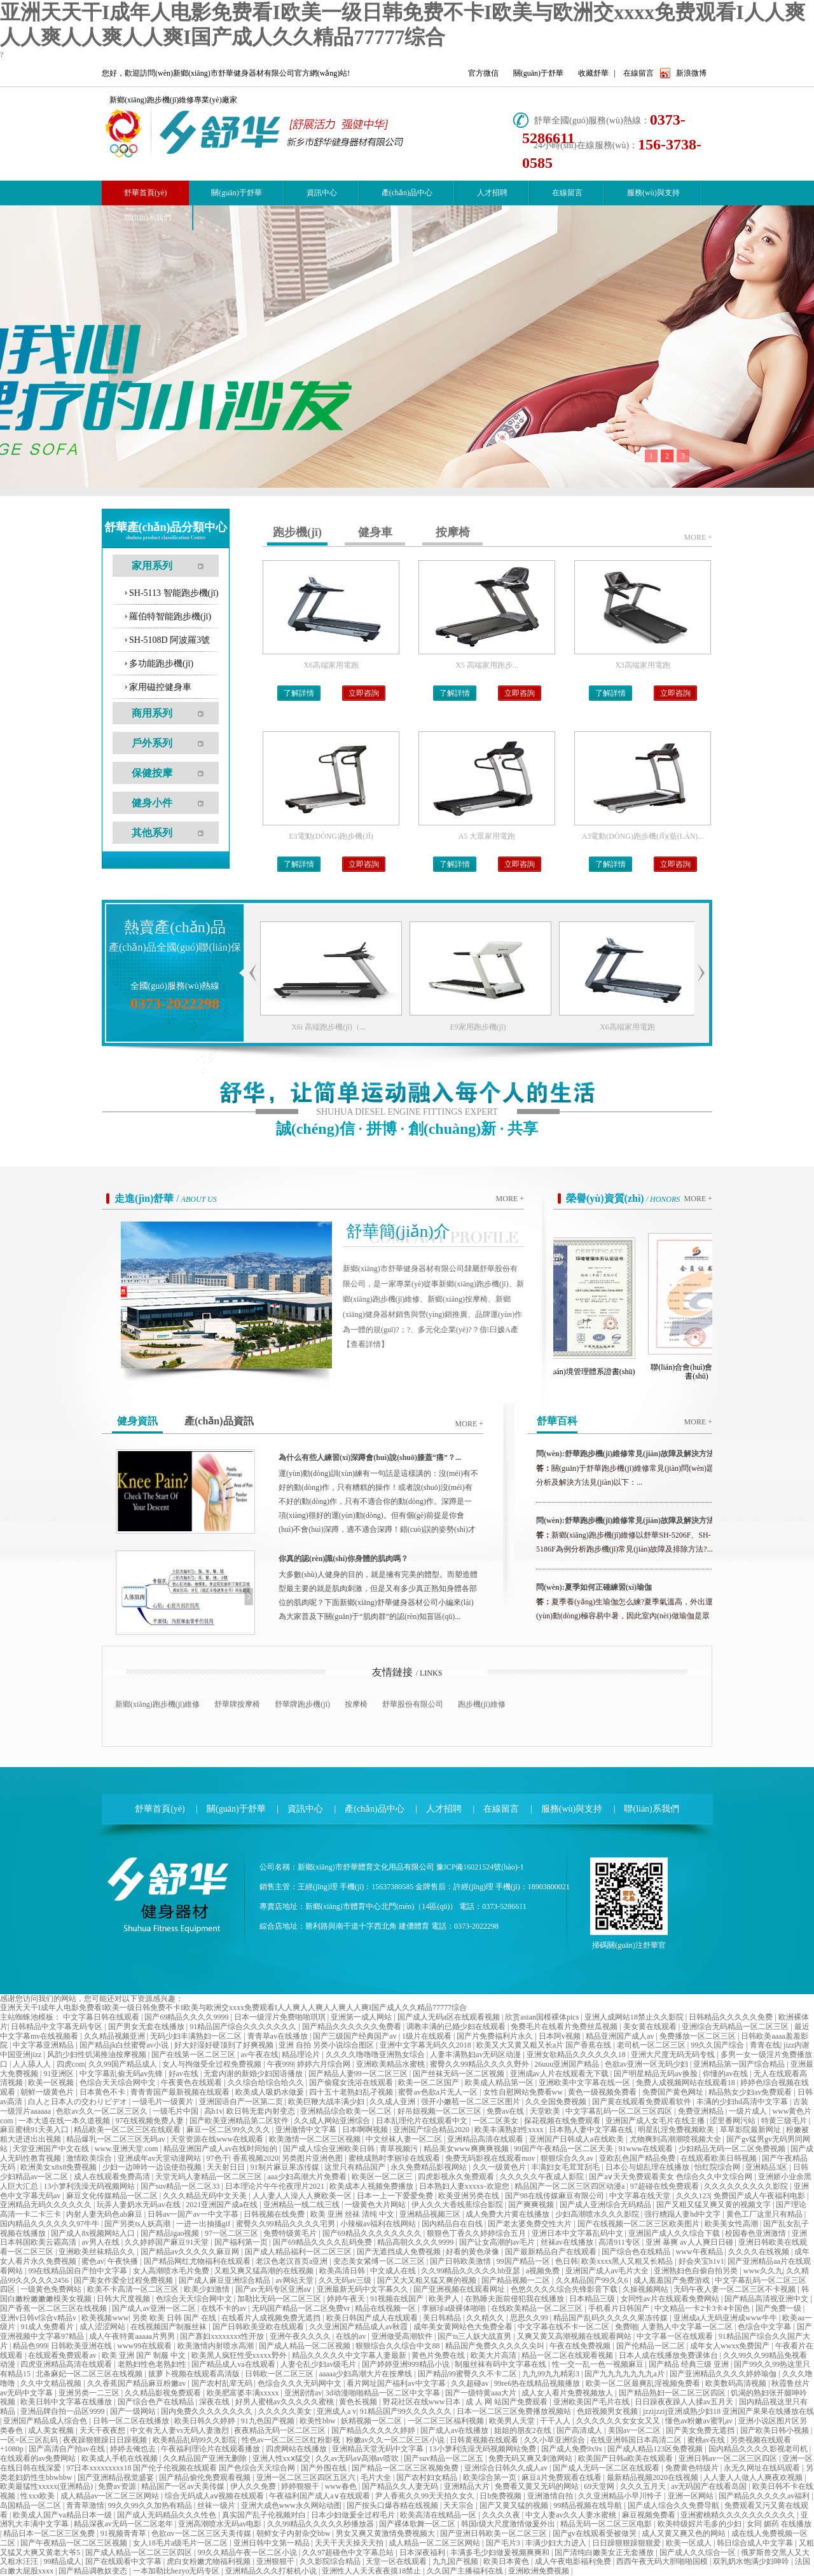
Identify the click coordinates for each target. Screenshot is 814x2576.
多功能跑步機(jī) (161, 663)
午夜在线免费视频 (580, 2345)
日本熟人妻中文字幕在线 (592, 2129)
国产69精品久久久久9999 (187, 2017)
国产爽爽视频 (532, 2204)
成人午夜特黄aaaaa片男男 (133, 2336)
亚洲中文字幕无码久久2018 (426, 2045)
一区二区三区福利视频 (447, 2420)
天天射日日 (227, 2167)
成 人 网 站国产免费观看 (507, 2401)
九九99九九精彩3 (551, 2373)
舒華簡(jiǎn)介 (398, 1231)
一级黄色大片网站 (376, 2204)
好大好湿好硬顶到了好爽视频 (224, 2045)
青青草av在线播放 (278, 2036)
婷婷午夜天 (347, 2298)
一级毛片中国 (176, 2111)
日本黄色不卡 (103, 2092)
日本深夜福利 (423, 2552)
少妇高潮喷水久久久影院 (598, 2214)
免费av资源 (117, 2486)
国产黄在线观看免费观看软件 (642, 2101)
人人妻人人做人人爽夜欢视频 (753, 2477)
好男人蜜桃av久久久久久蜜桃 (285, 2401)
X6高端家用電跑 (331, 665)
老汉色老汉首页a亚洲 (292, 2261)
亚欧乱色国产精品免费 (638, 2158)
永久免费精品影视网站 (429, 2167)
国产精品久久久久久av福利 (765, 2495)
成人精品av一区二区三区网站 (110, 2495)
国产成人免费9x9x (572, 2448)
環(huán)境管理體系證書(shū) (593, 1371)
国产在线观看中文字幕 (124, 2561)
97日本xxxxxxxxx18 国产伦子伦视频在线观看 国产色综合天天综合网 (181, 2467)
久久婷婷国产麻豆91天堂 (167, 2242)
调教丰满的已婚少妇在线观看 (456, 2026)
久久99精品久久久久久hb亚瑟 (471, 2270)
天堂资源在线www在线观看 (217, 2139)
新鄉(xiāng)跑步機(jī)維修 (157, 1704)
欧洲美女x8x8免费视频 (59, 2167)
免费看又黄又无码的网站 (538, 2486)
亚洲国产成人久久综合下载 (675, 2233)
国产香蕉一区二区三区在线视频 (54, 2308)
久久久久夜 (502, 2515)
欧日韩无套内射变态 (261, 2111)
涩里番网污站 (733, 2120)
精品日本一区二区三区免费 (50, 2533)
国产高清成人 (580, 2430)
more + (698, 537)
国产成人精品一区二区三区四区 (139, 2552)
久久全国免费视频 (556, 2101)
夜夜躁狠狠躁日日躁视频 (106, 2439)
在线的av (352, 2336)
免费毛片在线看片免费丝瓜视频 (565, 2026)
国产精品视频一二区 (516, 2280)
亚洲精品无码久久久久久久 (46, 2204)
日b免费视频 (501, 2495)
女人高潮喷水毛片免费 (172, 2270)
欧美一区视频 (52, 2082)
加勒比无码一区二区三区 (280, 2298)
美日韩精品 (443, 2317)
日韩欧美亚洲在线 (82, 2345)
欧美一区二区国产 (429, 2082)
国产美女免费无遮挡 (701, 2430)
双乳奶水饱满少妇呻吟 (752, 2561)
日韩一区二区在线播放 (132, 2420)
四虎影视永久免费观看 (457, 2176)
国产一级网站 (134, 2411)
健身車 (375, 532)
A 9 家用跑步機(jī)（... (325, 1027)
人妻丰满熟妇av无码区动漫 (476, 2054)
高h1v (213, 2111)
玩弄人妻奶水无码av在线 (139, 2204)
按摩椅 (453, 532)
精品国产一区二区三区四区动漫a (570, 2186)
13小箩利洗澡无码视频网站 (90, 2186)
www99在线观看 (145, 2345)
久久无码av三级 (346, 2280)
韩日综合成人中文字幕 (756, 2542)
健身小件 (152, 802)
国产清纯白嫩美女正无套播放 (605, 2552)
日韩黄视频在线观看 (485, 2439)
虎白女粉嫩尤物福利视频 (209, 2561)
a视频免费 (544, 2270)
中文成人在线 (394, 2270)
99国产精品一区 (524, 2261)
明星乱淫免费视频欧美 (677, 2129)
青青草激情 (85, 2505)
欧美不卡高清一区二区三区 (134, 2289)
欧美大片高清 (494, 2355)
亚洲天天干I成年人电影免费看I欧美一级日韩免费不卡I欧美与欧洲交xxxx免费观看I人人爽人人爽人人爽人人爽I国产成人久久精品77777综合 (233, 2007)
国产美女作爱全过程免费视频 (124, 2280)
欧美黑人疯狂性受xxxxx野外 (240, 2355)
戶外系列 (152, 743)
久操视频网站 (646, 2289)
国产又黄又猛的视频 (514, 2505)
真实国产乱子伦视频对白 (265, 2515)
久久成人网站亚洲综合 (333, 2120)
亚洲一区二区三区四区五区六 (306, 2477)
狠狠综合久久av (568, 2158)
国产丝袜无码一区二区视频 (459, 2073)
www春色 (342, 2486)
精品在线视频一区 (386, 2308)
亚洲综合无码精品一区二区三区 (736, 2026)
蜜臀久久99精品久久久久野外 (480, 2064)
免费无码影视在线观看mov (491, 2158)
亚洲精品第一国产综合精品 (740, 2064)
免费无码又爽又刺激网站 (531, 2458)
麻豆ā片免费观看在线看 (562, 2477)
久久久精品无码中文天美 (206, 2195)
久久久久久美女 (286, 2411)
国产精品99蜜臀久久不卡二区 (468, 2373)
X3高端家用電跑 (642, 665)
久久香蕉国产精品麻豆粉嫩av (137, 2383)
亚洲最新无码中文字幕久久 (363, 2289)
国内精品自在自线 (453, 2223)
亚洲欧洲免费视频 (539, 2570)
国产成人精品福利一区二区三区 (299, 2251)
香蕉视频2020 (256, 2158)
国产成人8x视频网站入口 (94, 2233)
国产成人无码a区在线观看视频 (449, 2017)
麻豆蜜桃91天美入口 (35, 2129)
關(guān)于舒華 (538, 73)
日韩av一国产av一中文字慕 (194, 2214)
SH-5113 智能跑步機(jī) (174, 593)
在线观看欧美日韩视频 (719, 2158)
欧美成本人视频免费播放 (372, 2186)
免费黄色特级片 (693, 2467)
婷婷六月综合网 (324, 2064)
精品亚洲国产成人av (621, 2036)
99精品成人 (62, 2561)
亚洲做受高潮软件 (402, 2336)
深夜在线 (215, 2401)
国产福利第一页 (242, 2242)
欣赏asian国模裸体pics (543, 2017)
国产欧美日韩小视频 (775, 2430)
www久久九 (763, 2270)
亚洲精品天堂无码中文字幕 (378, 2448)
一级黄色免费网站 (51, 2289)
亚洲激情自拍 (551, 2495)
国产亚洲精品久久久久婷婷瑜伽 (724, 2373)
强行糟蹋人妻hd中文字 (683, 2214)
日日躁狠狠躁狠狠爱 (627, 2542)
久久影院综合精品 (331, 2561)
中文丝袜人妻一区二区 (405, 2139)
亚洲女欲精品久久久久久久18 (577, 2054)
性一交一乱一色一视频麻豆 (598, 2364)
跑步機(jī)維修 (482, 1704)
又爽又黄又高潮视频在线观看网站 (575, 2336)
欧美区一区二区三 (383, 2176)
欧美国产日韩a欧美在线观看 (626, 2458)
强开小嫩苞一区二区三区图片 (471, 2101)
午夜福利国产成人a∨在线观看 (320, 2495)
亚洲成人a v (336, 2411)
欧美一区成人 (690, 2542)
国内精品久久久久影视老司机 (759, 2448)
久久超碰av (470, 2383)
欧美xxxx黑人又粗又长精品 (628, 2261)
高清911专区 (620, 2242)
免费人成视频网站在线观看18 (686, 2082)
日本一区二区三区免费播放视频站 (515, 2411)
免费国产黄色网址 (673, 2092)
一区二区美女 (496, 2120)
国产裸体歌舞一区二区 (418, 2523)
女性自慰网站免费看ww (524, 2092)
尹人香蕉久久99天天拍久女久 (425, 2495)
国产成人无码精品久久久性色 (167, 2515)
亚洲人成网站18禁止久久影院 (635, 2017)
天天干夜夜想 (103, 2430)
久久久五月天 (644, 2486)
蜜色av (92, 2261)
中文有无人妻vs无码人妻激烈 (180, 2430)
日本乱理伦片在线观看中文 (422, 2120)
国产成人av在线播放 (455, 2430)
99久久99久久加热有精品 (151, 2505)
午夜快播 (123, 2261)
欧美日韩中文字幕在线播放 (67, 2401)
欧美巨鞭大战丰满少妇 (327, 2101)
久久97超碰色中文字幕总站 (349, 2552)
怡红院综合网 (718, 2167)
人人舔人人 (33, 2064)
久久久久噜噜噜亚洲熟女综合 (376, 2054)
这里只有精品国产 (355, 2167)
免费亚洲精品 (702, 2111)
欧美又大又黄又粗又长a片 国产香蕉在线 (544, 2045)
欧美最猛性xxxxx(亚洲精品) (47, 2486)
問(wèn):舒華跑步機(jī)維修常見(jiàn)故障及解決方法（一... (625, 1524)
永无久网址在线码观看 (763, 2467)
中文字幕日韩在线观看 (102, 2017)
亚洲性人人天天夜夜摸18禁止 (372, 2570)
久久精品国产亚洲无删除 (206, 2458)
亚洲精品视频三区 (430, 2214)
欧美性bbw (319, 2420)
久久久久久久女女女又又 (619, 2420)
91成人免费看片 (48, 2326)
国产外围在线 (324, 2467)
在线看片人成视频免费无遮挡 (271, 2317)
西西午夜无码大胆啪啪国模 (663, 2561)
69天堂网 (600, 2486)
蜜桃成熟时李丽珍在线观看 (395, 2158)
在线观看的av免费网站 (39, 2458)
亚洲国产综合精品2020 (432, 2129)
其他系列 (152, 832)
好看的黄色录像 (473, 2251)
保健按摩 (152, 773)
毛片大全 (377, 2477)
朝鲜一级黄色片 (48, 2092)
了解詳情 (299, 693)
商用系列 (152, 713)
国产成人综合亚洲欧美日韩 (329, 2148)
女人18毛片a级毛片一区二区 (181, 2542)
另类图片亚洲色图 (313, 2158)
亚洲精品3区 (767, 2167)
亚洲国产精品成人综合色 (46, 2420)
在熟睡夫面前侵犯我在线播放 (515, 2298)
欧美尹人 (445, 2298)
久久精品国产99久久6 (593, 2280)
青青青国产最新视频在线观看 (180, 2092)
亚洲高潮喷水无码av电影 (220, 2523)
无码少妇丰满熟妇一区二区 (197, 2036)
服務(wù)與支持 (653, 192)
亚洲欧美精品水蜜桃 (391, 2064)
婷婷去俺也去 (134, 2448)
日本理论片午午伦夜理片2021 (275, 2186)
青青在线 (765, 2045)
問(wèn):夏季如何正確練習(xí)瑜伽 (594, 1587)
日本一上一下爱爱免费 (396, 2195)
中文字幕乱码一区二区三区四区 (619, 2111)
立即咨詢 (363, 693)
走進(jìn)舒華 (144, 1198)
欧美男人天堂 (513, 2420)
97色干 (218, 2158)
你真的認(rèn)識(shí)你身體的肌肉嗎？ (343, 1558)
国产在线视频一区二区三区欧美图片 (639, 2223)
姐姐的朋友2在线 (523, 2430)
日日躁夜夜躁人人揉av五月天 (685, 2401)
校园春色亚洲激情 (756, 2233)
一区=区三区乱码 (30, 2439)
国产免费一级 (779, 2308)
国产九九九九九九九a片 (625, 2373)
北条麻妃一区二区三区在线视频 (90, 2373)
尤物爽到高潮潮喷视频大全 (676, 2139)
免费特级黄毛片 (291, 2233)
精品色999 (30, 2345)
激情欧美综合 (90, 2158)
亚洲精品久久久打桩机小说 (272, 2570)
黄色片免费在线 (439, 2355)
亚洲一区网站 (691, 2495)
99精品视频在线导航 (588, 2505)
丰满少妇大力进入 (556, 2542)
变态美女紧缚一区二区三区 (380, 2261)
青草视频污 (400, 2148)
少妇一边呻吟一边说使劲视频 (153, 2167)
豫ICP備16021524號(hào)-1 (480, 1867)
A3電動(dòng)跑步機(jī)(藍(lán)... (643, 836)
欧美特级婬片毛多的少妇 (700, 2523)
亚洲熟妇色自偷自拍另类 (697, 2270)
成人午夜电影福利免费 (574, 2561)
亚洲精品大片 (468, 2486)
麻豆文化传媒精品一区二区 (113, 2195)
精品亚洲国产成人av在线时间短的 (221, 2148)
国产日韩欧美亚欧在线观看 (259, 2326)
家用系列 (152, 565)
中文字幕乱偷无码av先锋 (122, 2073)
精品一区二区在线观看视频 (568, 2355)
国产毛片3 (504, 2542)
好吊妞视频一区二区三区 (440, 2111)
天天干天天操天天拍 (350, 2542)
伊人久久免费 (254, 2486)
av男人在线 (101, 2242)
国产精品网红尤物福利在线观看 (198, 2261)
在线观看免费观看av (63, 2355)
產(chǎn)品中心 (407, 192)
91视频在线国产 (397, 2298)
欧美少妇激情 (207, 2289)
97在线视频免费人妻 (150, 2120)
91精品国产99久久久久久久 (406, 2411)
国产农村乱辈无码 (222, 2383)
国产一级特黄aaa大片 (481, 2392)
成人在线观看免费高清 (113, 2176)
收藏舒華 (593, 73)
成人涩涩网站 (103, 2326)
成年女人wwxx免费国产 (730, 2345)
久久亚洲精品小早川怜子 (621, 2495)
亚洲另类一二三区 (90, 2392)
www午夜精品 (700, 2251)
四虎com (71, 2064)
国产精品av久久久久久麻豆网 (191, 2251)
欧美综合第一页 (490, 2477)
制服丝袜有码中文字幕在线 (501, 2364)
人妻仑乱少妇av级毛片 (319, 2364)
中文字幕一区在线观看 (676, 2336)
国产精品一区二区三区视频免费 (406, 2467)
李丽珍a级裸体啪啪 (455, 2308)
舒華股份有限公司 (412, 1704)
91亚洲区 (59, 2073)
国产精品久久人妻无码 (401, 2486)
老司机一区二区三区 (652, 2045)
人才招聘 (492, 192)
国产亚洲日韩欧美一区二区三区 (494, 2533)
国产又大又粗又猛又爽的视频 (427, 2280)
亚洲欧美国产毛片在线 (592, 2401)
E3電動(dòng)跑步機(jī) (331, 836)
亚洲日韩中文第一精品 (272, 2542)
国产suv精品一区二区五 (444, 2458)
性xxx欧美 (38, 2495)
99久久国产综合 (718, 2045)
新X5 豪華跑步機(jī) (474, 1027)
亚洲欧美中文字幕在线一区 (585, 2082)
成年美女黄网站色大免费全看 (463, 2326)
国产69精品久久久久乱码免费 (323, 2242)
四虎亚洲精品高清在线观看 (67, 2364)
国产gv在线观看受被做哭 (595, 2533)
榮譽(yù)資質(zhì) (605, 1198)
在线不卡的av (224, 2308)
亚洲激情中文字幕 (306, 2129)
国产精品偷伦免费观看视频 (205, 2477)
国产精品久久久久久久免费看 (352, 2026)
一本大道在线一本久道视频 (65, 2120)
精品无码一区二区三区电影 (607, 2523)
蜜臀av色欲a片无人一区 (438, 2092)
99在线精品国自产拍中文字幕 (78, 2270)
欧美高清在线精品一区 (439, 2515)
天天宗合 (459, 2505)
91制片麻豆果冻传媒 (286, 2167)
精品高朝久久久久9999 (416, 2242)
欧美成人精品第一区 (500, 2082)
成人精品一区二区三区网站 (435, 2542)
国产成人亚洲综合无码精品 (606, 2204)
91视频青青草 (124, 2533)
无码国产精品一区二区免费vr (302, 2308)
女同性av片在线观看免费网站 (671, 2298)
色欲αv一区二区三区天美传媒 (201, 2533)
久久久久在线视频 (759, 2251)
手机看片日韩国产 (619, 2308)
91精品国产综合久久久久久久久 (244, 2026)
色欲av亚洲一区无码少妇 (647, 2064)
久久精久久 (486, 2317)
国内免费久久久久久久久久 (207, 2411)
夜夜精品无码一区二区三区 (281, 2430)
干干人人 (556, 2420)
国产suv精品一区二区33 (181, 2186)
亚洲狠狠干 (276, 2561)
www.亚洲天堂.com (127, 2148)
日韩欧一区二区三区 (280, 2373)
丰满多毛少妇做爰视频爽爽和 (500, 2552)
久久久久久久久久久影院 (747, 2186)
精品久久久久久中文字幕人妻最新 (350, 2355)
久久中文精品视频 (51, 2383)
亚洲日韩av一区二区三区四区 (729, 2458)
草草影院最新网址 (751, 2129)
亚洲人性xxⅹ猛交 (282, 2458)
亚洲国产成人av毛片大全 (608, 2270)
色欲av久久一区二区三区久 (102, 2111)
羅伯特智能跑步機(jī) (170, 616)
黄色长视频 (359, 2401)
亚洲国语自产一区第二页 (242, 2101)
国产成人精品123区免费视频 (656, 2448)
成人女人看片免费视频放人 (568, 2392)
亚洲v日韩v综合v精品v (39, 2317)
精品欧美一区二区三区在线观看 (128, 2129)
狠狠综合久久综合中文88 (398, 2345)
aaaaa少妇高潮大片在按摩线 (367, 2373)
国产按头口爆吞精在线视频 (393, 2505)
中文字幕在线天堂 (640, 2195)
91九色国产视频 (268, 2420)
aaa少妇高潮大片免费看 (308, 2176)
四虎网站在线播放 (297, 2448)
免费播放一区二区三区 (698, 2036)
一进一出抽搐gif (204, 2223)
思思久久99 (530, 2317)
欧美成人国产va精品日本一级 (63, 2515)
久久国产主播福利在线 (466, 2570)
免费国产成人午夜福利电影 (760, 2195)
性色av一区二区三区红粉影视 (292, 2439)
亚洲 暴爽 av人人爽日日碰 (690, 2242)
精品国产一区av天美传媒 (183, 2486)
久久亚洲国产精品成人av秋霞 (359, 2326)
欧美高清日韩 (343, 2270)
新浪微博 (691, 73)
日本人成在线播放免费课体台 (669, 2355)
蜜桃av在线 (707, 2439)
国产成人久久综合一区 (698, 2552)
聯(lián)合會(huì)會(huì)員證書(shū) (703, 1372)
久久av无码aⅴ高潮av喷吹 (358, 2458)
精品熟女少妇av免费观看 (751, 2092)
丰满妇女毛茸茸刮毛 (566, 2167)
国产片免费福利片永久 (496, 2036)
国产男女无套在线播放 (147, 2026)
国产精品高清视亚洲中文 (767, 2298)
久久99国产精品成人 (123, 2064)
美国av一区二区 (635, 2430)
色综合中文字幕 (765, 2326)
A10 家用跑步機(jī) (624, 1027)
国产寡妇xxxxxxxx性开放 (223, 2336)
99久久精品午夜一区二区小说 (248, 2552)
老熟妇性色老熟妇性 (153, 2364)
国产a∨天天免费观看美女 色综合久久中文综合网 (671, 2176)
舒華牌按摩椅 (237, 1704)
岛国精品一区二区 (31, 2505)
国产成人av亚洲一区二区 (154, 2308)
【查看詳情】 (366, 1344)
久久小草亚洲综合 (555, 2439)
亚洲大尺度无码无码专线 (674, 2054)
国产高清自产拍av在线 (67, 2448)
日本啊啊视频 (366, 2129)
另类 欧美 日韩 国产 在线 (175, 2317)
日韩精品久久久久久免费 (732, 2017)
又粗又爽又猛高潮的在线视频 (264, 2270)
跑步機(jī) (297, 532)
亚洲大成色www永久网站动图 (292, 2505)
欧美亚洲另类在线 (469, 2195)
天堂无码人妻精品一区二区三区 (209, 2176)
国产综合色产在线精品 (157, 2401)
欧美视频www (104, 2317)
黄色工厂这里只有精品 (765, 2214)
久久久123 (693, 2195)
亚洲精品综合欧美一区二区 (347, 2111)
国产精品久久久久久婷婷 (374, 2430)
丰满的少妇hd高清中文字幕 (743, 2101)
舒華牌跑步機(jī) (302, 1704)
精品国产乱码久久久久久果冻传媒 (611, 2317)
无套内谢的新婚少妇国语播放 (254, 2073)
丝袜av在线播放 (568, 2242)
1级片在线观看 (427, 2036)
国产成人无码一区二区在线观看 (607, 2467)
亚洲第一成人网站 (362, 2017)
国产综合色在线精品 (637, 2251)
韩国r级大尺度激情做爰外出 (509, 2523)
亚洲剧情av (303, 2392)
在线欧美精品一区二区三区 (537, 2308)
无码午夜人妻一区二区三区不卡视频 (735, 2289)
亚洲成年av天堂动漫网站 (160, 2158)
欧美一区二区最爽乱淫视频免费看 (644, 2383)
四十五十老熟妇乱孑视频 (352, 2092)
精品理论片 (302, 2054)
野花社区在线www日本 (422, 2401)
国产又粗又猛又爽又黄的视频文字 (714, 2204)
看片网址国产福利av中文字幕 (397, 2383)
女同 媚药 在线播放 (779, 2523)
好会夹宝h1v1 (701, 2261)
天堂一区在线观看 (397, 2561)
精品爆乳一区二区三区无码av (116, 2139)
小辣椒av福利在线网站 (379, 2223)
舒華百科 (557, 1420)
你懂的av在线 (726, 2073)
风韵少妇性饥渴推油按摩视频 (97, 2054)
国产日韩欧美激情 (461, 2261)
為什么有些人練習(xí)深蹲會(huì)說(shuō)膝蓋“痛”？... (370, 1457)
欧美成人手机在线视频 (120, 2458)
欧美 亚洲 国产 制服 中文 (145, 2355)
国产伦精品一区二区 (651, 2345)
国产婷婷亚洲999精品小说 (407, 2364)
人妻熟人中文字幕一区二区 (688, 2326)
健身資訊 (137, 1420)
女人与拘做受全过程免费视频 (212, 2064)
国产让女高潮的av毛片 (498, 2242)
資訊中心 (322, 192)
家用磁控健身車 (160, 687)
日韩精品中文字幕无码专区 (57, 2026)
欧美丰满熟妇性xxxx (509, 2129)
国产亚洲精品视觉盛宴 (117, 2477)
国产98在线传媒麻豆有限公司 (555, 2195)
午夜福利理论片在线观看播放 (211, 2448)
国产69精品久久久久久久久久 (373, 2233)
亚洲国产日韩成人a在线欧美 (577, 2139)
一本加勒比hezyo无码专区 (177, 2570)
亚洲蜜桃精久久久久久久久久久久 (738, 2515)
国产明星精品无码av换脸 (656, 2073)
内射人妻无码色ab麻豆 (105, 2214)
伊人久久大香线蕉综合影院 (458, 2204)
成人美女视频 (52, 2430)
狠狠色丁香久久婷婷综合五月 (477, 2233)
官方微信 (483, 73)
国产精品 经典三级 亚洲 (690, 2364)
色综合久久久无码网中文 (300, 2383)
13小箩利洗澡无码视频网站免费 (483, 2448)
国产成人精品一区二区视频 (305, 2345)
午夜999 (280, 2064)
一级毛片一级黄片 (163, 2101)
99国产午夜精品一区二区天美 (564, 2148)
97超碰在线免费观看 (665, 2186)
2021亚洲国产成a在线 (222, 2204)
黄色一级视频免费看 (603, 2092)
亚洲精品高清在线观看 (486, 2139)
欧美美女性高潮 (732, 2223)
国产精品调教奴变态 (94, 2570)
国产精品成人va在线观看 (234, 2364)
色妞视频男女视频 (608, 2411)
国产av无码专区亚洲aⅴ (274, 2289)
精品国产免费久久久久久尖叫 (495, 2345)
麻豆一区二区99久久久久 (229, 2129)
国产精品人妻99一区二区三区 (359, 2073)
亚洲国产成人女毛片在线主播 (656, 2120)
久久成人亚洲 (393, 2101)
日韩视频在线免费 (275, 2214)
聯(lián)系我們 (147, 217)
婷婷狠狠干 (301, 2486)
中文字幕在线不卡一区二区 (564, 2326)
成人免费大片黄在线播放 (508, 2214)
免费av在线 (506, 2111)
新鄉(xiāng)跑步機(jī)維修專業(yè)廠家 (173, 99)
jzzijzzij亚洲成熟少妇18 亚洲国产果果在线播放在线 (728, 2411)
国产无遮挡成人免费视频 (400, 2251)
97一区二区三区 (232, 2233)
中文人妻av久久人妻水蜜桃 (571, 2515)
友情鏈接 (392, 1672)
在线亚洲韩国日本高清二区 (637, 2439)
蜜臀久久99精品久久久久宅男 (286, 2223)
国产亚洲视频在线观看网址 (460, 2289)
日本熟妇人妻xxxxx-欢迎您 (465, 2186)
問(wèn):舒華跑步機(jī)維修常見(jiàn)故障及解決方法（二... (625, 1457)
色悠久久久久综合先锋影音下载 (565, 2289)
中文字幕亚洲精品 (44, 2045)
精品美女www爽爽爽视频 (467, 2148)
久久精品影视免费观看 (164, 2392)
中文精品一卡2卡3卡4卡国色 (703, 2308)
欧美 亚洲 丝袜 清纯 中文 (353, 2214)
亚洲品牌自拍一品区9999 (63, 2411)
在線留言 (638, 73)
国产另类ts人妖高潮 (138, 2223)
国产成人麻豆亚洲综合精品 (225, 2280)
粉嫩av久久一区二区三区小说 (396, 2439)
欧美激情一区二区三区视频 (315, 2139)
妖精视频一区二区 (372, 2420)
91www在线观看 (646, 2148)
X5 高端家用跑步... (486, 665)
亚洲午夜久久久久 (301, 2336)
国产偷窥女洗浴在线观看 (352, 2082)
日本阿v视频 (561, 2036)
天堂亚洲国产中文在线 (52, 2148)
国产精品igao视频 (171, 2233)
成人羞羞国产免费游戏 (672, 2280)
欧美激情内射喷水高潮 (216, 2345)
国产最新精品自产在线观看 (551, 2251)
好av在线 (184, 2073)
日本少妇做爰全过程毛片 (354, 2515)
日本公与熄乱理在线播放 (648, 2167)
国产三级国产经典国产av (355, 2036)
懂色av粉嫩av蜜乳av (700, 2420)
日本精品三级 (593, 2298)
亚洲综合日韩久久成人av (506, 2467)
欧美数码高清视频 (736, 2383)
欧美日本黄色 (507, 2561)
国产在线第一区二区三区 (194, 2054)
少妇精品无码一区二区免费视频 (733, 2148)
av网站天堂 (295, 2280)
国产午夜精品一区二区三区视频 (74, 2542)
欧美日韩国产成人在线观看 (373, 2317)
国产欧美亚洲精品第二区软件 (240, 2120)
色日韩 (566, 2261)
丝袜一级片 (217, 2505)
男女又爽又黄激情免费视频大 (386, 2533)
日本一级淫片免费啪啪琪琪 (281, 2017)
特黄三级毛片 (785, 2120)
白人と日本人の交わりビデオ (78, 2101)
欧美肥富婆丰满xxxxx (244, 2392)
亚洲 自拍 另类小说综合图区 (327, 2045)
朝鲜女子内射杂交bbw (294, 2533)
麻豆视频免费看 (649, 2515)
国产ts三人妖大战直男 (475, 2336)
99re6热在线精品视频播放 (538, 2383)
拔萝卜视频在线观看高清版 (195, 2373)
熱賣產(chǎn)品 (175, 927)
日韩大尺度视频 (124, 2298)
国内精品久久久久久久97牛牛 (50, 2223)
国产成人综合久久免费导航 (674, 2505)
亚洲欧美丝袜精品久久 (98, 2251)
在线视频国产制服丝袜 (169, 2326)
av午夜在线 (260, 2054)
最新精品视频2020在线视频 (653, 2477)
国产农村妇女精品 (427, 2477)
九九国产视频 (456, 2561)
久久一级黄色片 (500, 2167)
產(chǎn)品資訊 (219, 1420)
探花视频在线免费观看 (563, 2120)
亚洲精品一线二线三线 (302, 2204)
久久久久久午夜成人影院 (543, 2176)
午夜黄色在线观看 (192, 2082)
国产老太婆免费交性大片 (531, 2223)
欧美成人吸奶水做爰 (270, 2092)
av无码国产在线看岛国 (709, 2486)
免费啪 (626, 2326)
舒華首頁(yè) (160, 1809)
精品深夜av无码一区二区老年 (124, 2523)
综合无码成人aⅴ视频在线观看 (215, 2495)
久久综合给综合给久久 (267, 2082)
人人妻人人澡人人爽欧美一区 (303, 2195)
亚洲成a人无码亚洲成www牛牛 (726, 2317)
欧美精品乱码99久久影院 (195, 2439)
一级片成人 (749, 2111)
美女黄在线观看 (651, 2026)
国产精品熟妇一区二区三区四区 (673, 2392)
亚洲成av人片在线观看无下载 (560, 2073)
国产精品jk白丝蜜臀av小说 (125, 2045)
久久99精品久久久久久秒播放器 (321, 2523)
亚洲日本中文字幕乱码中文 (578, 2233)
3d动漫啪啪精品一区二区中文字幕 (384, 2392)
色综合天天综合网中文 (118, 2082)
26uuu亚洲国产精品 (567, 2064)
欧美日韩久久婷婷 (205, 2420)
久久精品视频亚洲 (115, 2036)
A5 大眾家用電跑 (487, 836)
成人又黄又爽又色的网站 (685, 2533)
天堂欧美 (546, 2111)
